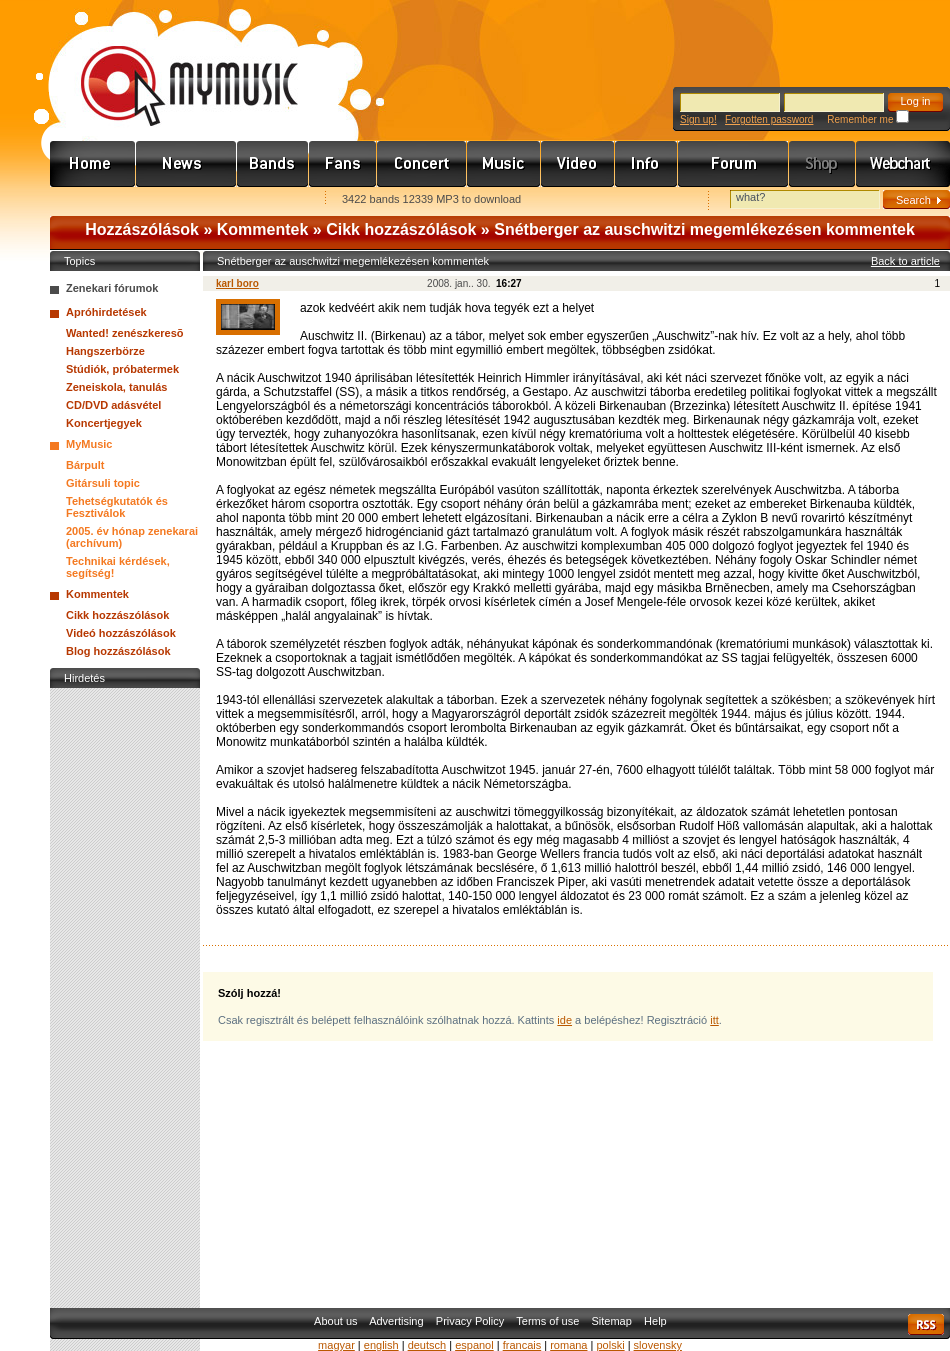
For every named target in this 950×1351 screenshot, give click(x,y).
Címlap (93, 164)
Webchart (903, 164)
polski (610, 1345)
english (381, 1345)
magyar (336, 1345)
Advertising (396, 1321)
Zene (504, 164)
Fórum (733, 164)
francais (522, 1345)
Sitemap (612, 1321)
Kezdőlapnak (176, 200)
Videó (578, 164)
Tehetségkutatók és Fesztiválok (117, 507)
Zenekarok (273, 164)
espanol (474, 1345)
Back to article (905, 261)
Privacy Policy (470, 1321)
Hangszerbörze (105, 351)
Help (655, 1321)
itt (714, 1020)
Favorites (91, 200)
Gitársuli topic (103, 483)
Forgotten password (769, 119)
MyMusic (89, 444)
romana (568, 1345)
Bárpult (85, 465)
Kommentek (263, 229)
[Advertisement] (125, 993)
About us (335, 1321)
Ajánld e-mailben (261, 200)
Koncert (422, 164)
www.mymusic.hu (172, 65)
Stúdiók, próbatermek (122, 369)
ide (564, 1020)
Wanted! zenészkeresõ (125, 333)
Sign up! (698, 119)
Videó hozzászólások (121, 633)
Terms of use (547, 1321)
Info (646, 164)
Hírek (186, 164)
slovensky (658, 1345)
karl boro (237, 283)
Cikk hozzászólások (401, 229)
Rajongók (343, 164)
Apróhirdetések (106, 312)
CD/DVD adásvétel (113, 405)
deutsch (427, 1345)
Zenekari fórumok (112, 288)
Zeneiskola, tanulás (116, 387)
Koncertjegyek (104, 423)
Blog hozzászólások (118, 651)
